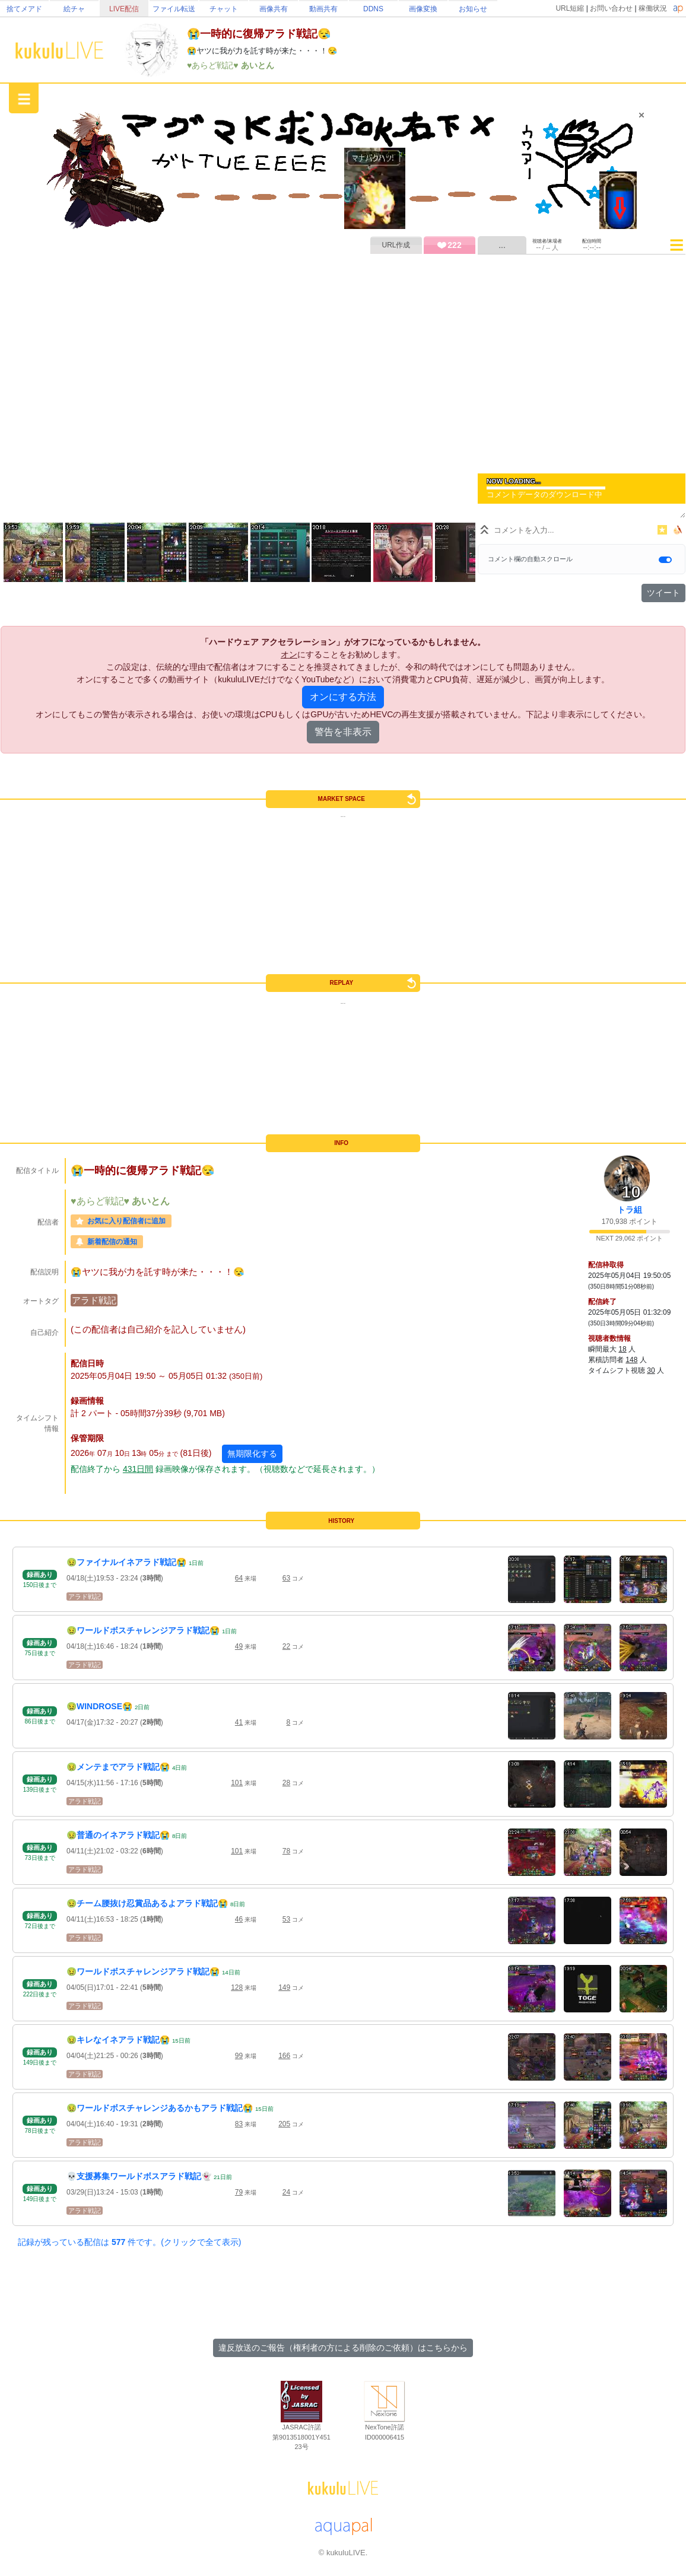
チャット (223, 9)
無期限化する (252, 1453)
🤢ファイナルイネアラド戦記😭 (126, 1562)
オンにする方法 (343, 697)
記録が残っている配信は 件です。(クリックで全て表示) (129, 2242)
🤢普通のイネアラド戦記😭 (118, 1835)
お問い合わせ (611, 8)
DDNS (373, 9)
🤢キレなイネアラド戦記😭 (118, 2039)
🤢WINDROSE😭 (99, 1706)
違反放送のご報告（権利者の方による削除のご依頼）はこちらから (343, 2347)
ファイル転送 (174, 9)
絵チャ (74, 9)
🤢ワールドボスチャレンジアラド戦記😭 (143, 1630)
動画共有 (323, 9)
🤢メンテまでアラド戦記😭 (118, 1767)
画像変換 (423, 9)
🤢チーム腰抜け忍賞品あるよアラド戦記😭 (147, 1903)
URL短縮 (569, 8)
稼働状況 (653, 8)
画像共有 (273, 9)
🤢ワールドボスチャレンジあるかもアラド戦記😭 (159, 2108)
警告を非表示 (343, 732)
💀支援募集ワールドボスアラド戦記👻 (138, 2176)
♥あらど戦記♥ (214, 65)
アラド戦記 (94, 1300)
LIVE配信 (124, 9)
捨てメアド (24, 9)
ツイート (663, 592)
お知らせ (473, 9)
